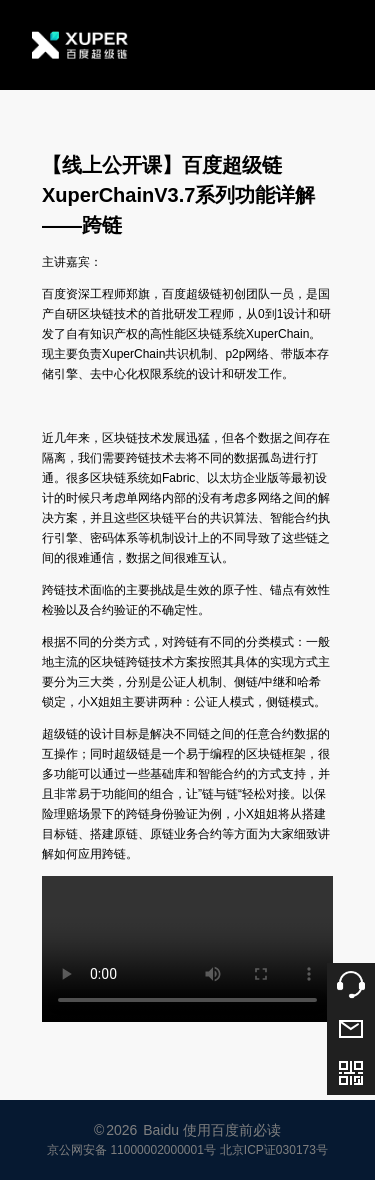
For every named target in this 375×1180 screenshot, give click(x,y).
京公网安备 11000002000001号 (131, 1150)
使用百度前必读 (232, 1130)
